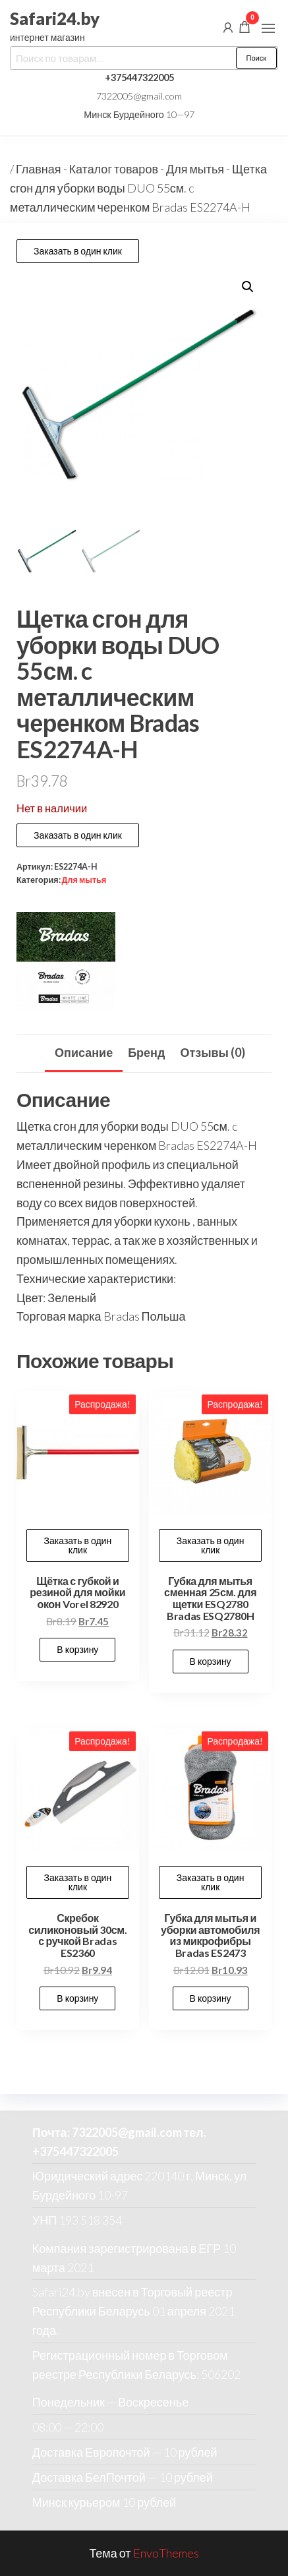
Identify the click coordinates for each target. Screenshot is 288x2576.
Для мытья (195, 169)
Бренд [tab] (146, 1052)
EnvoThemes (166, 2553)
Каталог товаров (113, 169)
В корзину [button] (77, 1649)
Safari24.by (55, 18)
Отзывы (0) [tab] (212, 1052)
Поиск (256, 57)
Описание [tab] (84, 1052)
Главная (38, 169)
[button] (268, 28)
